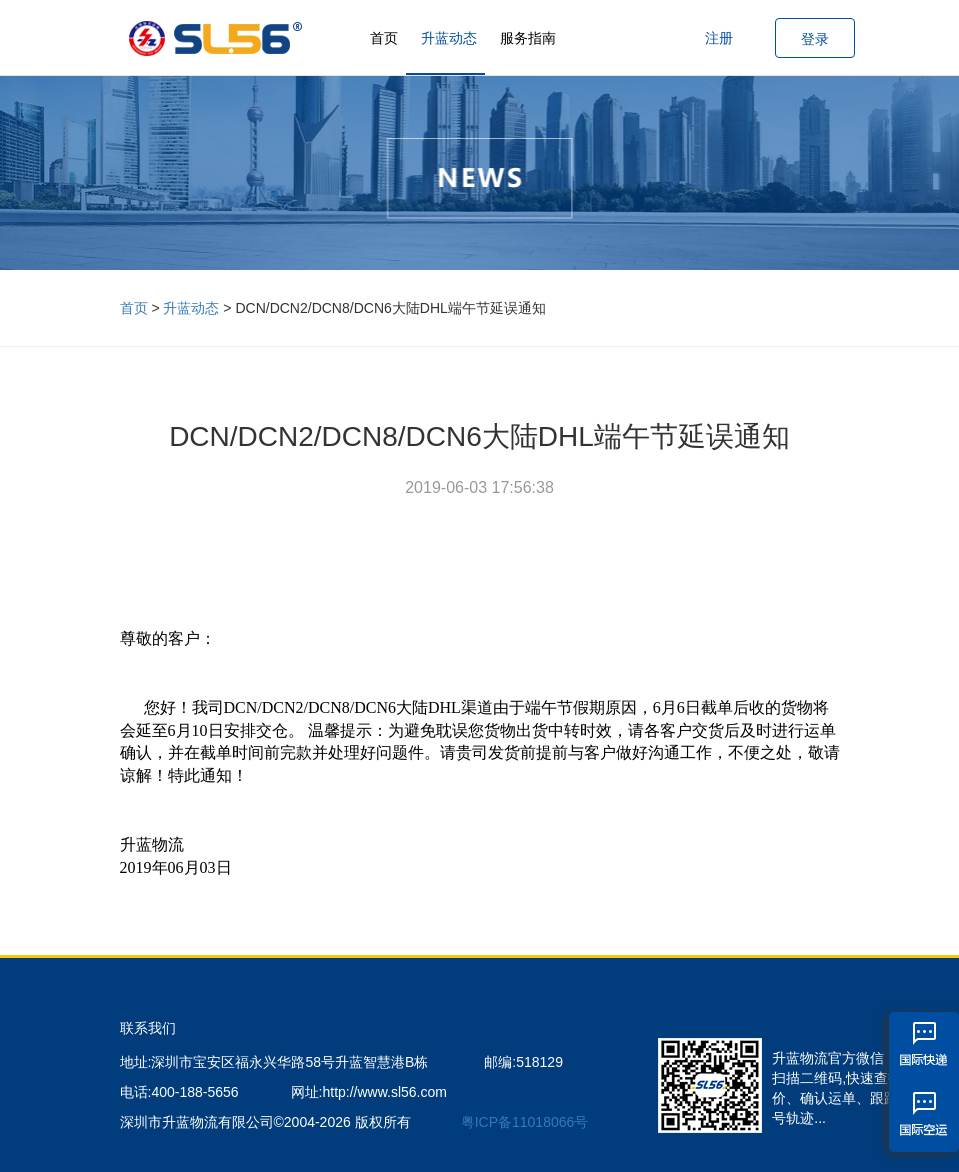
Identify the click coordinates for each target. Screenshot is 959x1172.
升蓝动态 (449, 38)
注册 (719, 38)
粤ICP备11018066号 (525, 1122)
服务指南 (528, 38)
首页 (384, 38)
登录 (815, 39)
